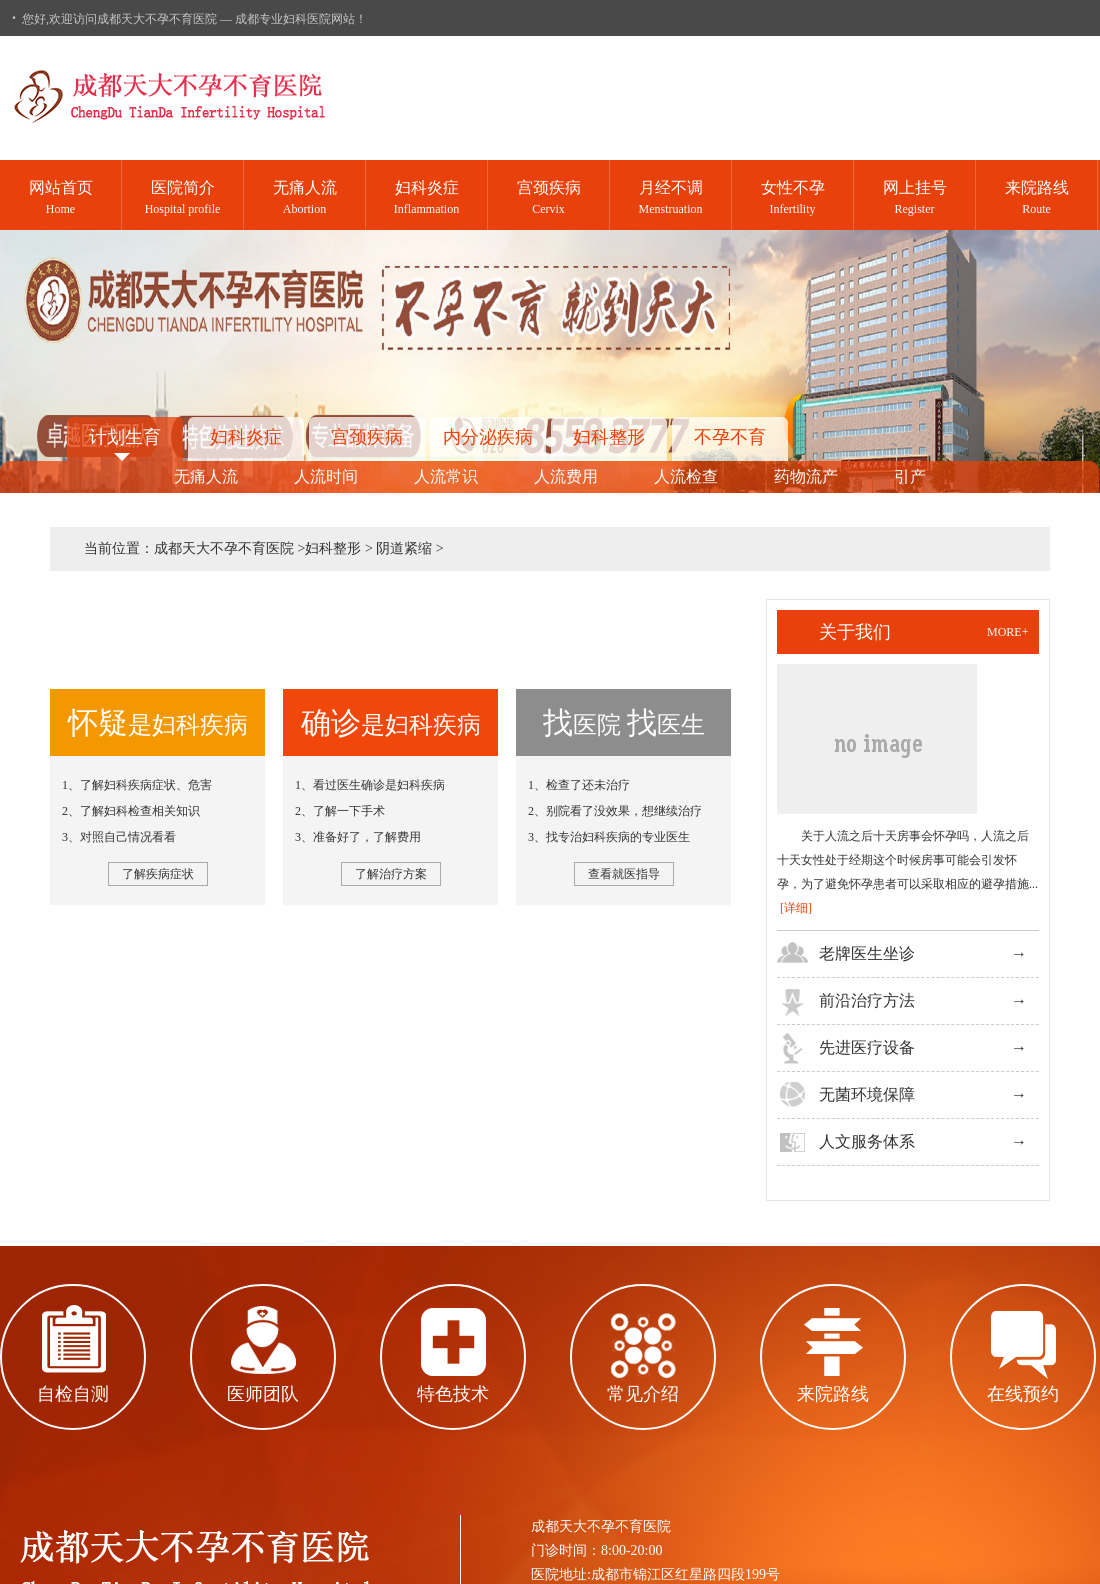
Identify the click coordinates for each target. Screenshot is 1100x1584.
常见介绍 (643, 1394)
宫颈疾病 (367, 437)
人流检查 (686, 476)
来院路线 (833, 1394)
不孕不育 (730, 437)
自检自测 (73, 1394)
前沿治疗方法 (867, 1000)
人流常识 (446, 476)
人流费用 (566, 476)
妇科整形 (609, 437)
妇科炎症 (246, 437)
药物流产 (806, 476)
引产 (910, 476)
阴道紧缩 (404, 548)
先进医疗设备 (867, 1047)
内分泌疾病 (488, 437)
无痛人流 (206, 476)
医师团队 (263, 1394)
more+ (1007, 632)
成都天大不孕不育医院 (224, 548)
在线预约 (1023, 1394)
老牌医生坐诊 (867, 953)
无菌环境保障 (867, 1094)
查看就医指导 (624, 874)
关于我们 (855, 632)
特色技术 (453, 1394)
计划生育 (125, 437)
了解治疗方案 (391, 874)
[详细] (796, 908)
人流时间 (326, 476)
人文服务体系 (867, 1141)
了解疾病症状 (158, 874)
